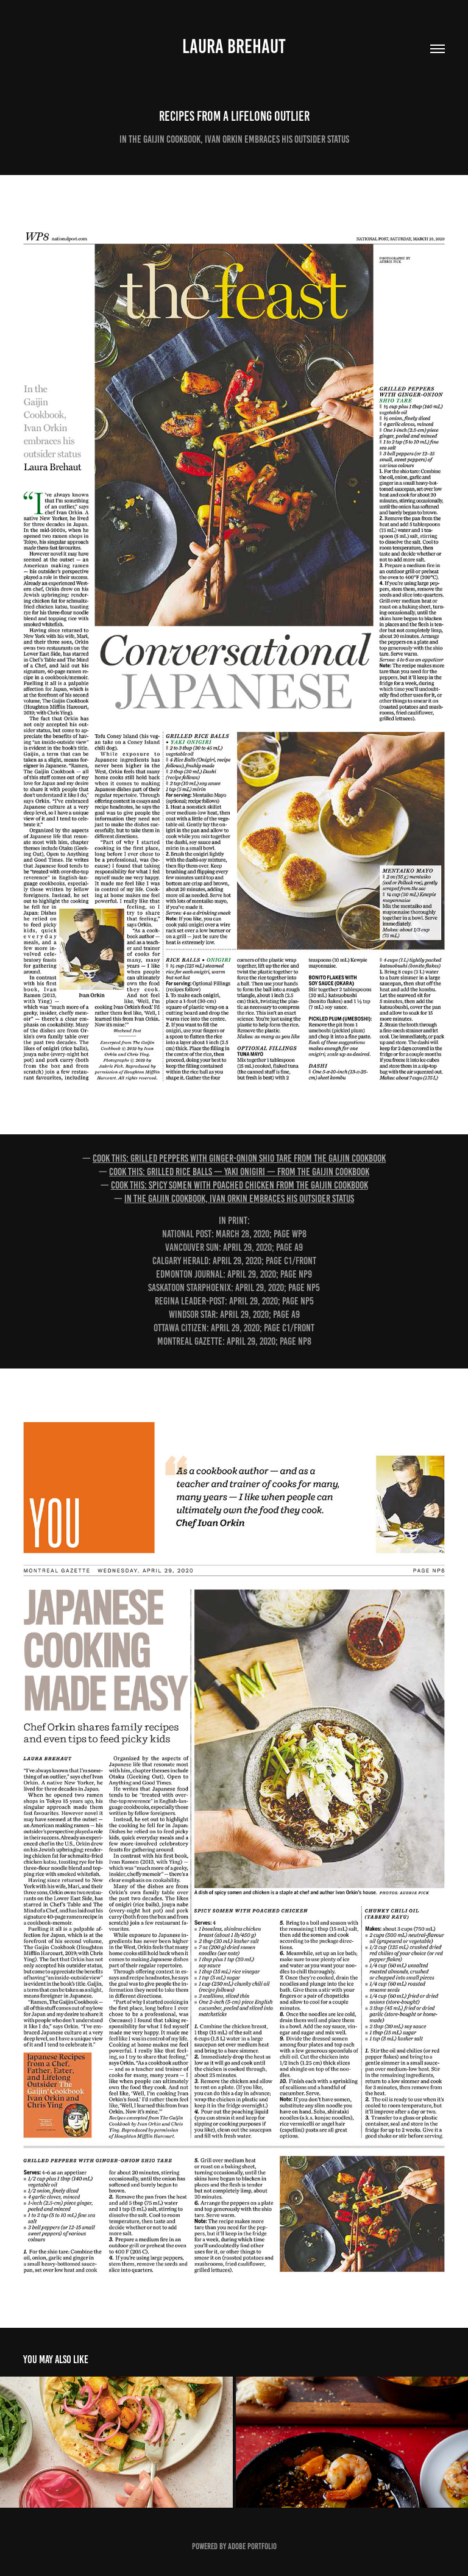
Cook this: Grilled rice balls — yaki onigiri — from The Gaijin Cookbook (239, 1171)
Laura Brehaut (234, 46)
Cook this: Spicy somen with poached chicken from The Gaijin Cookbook (239, 1184)
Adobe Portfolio (252, 2546)
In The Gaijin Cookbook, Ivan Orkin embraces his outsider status (239, 1198)
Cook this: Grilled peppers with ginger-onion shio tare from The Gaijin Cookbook (239, 1158)
